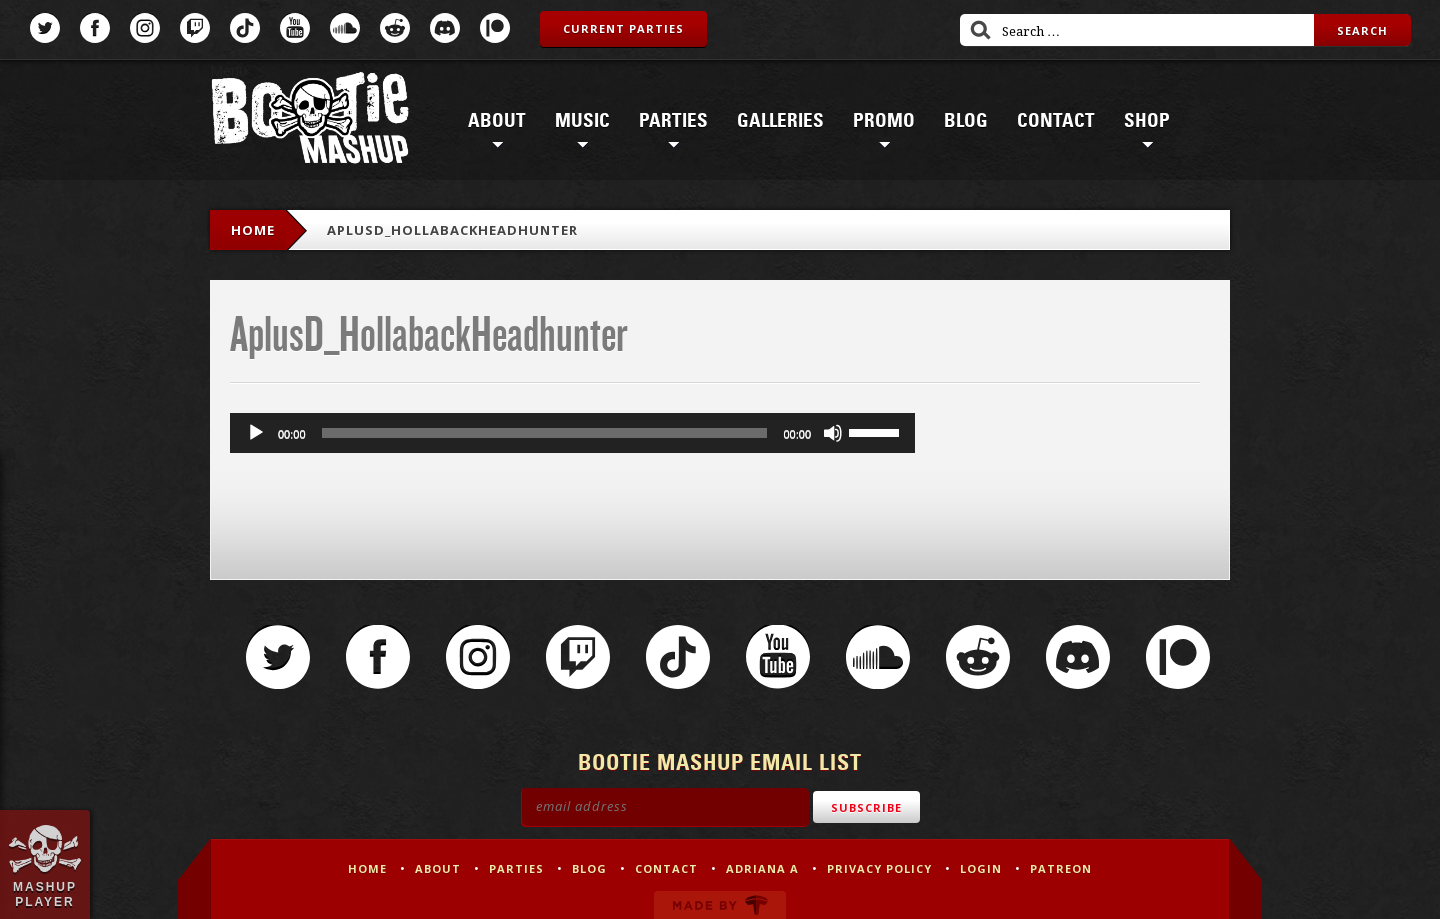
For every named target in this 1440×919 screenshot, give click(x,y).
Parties (673, 121)
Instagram (145, 28)
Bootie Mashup (310, 121)
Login (981, 868)
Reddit (395, 28)
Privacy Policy (879, 868)
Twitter (45, 28)
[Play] (256, 433)
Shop (1147, 121)
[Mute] (833, 433)
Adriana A (762, 868)
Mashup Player (45, 894)
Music (582, 121)
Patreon (495, 28)
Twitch (195, 28)
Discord (445, 28)
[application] (572, 433)
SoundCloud (345, 28)
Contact (1056, 121)
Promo (884, 121)
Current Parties (623, 28)
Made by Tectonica (720, 905)
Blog (966, 121)
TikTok (245, 28)
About (497, 121)
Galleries (780, 121)
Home (253, 230)
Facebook (95, 28)
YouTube (295, 28)
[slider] (545, 433)
